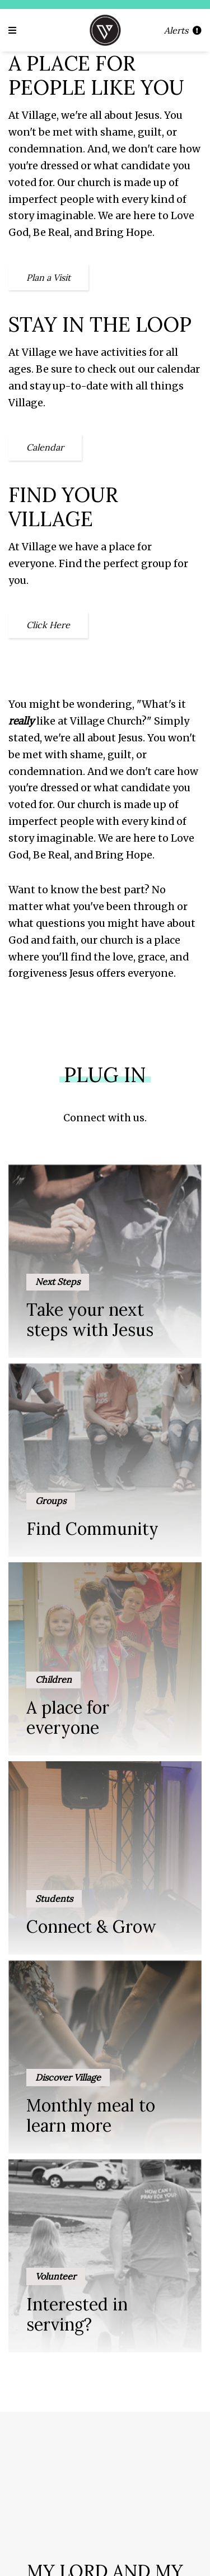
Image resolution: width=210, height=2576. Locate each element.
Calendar (45, 447)
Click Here (48, 624)
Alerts (183, 30)
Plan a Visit (48, 277)
